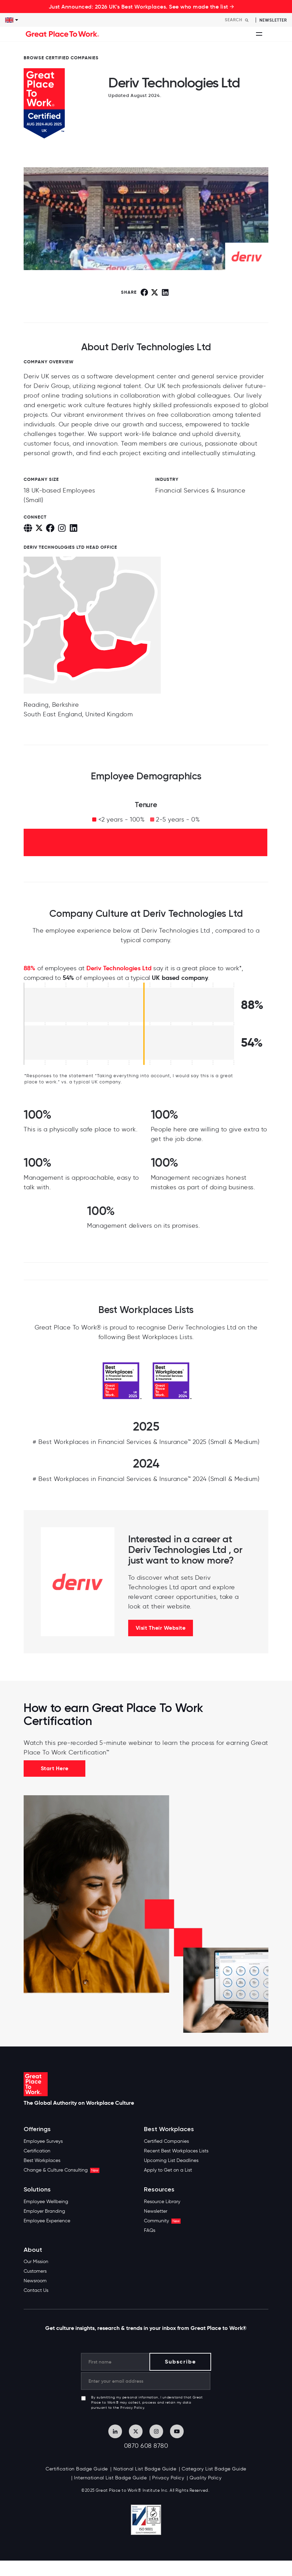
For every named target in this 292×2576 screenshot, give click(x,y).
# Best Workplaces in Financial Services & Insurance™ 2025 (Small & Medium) (146, 1442)
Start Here (55, 1768)
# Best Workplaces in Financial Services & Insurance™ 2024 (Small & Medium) (146, 1479)
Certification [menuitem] (37, 2151)
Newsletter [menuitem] (155, 2211)
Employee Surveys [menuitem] (43, 2141)
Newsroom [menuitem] (35, 2281)
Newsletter (273, 20)
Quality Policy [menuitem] (205, 2478)
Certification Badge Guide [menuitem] (77, 2469)
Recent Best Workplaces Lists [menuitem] (176, 2151)
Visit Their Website (161, 1627)
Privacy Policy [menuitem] (168, 2478)
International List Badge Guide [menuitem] (110, 2478)
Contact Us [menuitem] (36, 2290)
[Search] (238, 20)
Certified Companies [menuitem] (166, 2141)
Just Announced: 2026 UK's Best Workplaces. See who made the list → (141, 6)
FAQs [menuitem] (149, 2230)
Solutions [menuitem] (37, 2189)
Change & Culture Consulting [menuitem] (61, 2170)
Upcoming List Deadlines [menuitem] (171, 2160)
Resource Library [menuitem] (162, 2201)
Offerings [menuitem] (37, 2129)
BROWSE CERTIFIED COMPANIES (61, 58)
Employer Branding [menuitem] (44, 2211)
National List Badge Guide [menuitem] (145, 2469)
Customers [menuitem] (35, 2271)
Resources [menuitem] (159, 2189)
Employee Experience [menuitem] (47, 2221)
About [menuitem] (33, 2249)
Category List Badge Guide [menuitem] (214, 2469)
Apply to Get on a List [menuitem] (168, 2170)
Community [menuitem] (162, 2221)
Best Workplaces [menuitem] (42, 2160)
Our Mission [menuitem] (36, 2261)
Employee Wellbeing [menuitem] (46, 2201)
